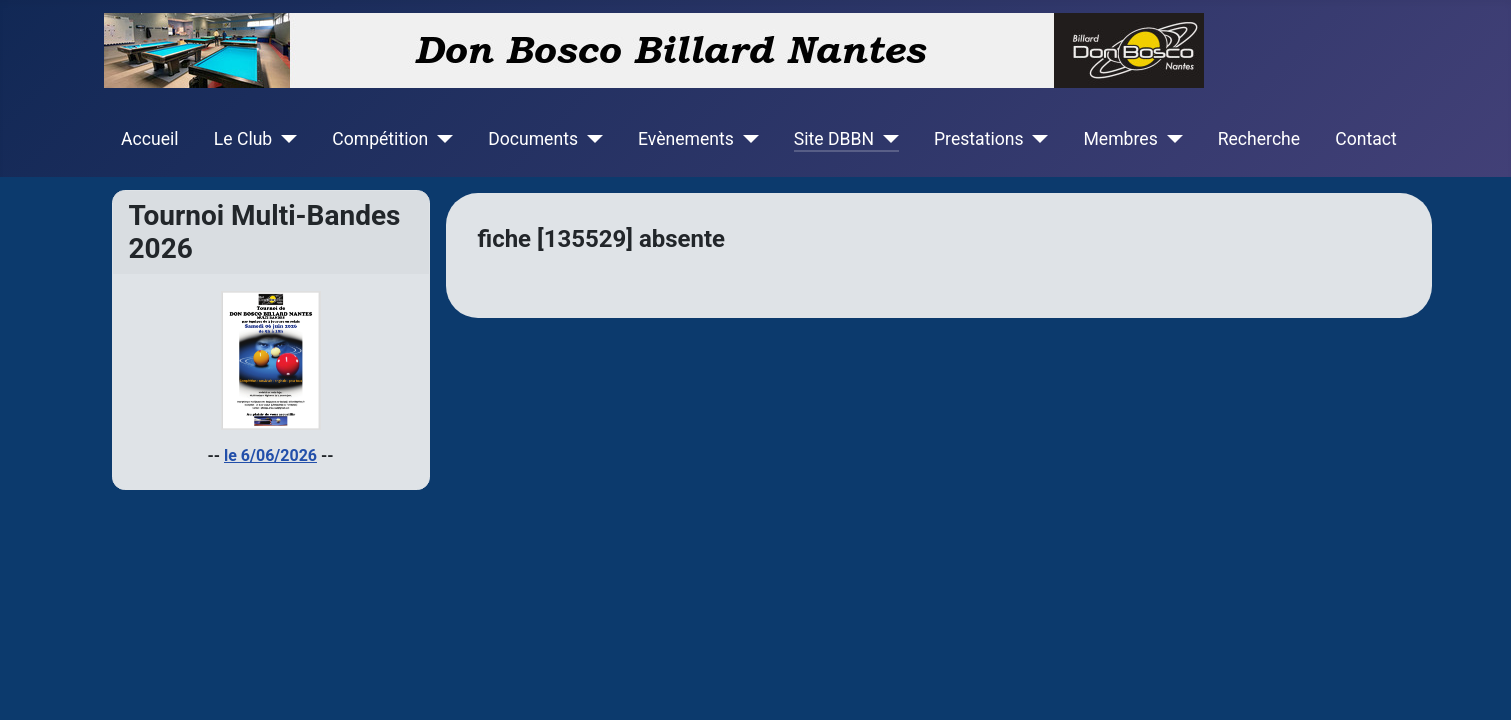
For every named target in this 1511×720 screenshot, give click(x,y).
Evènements (686, 139)
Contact (1366, 139)
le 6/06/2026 (270, 455)
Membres (1121, 139)
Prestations (979, 139)
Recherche (1259, 139)
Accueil (149, 139)
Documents (533, 139)
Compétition (380, 139)
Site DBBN (834, 139)
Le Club (243, 139)
